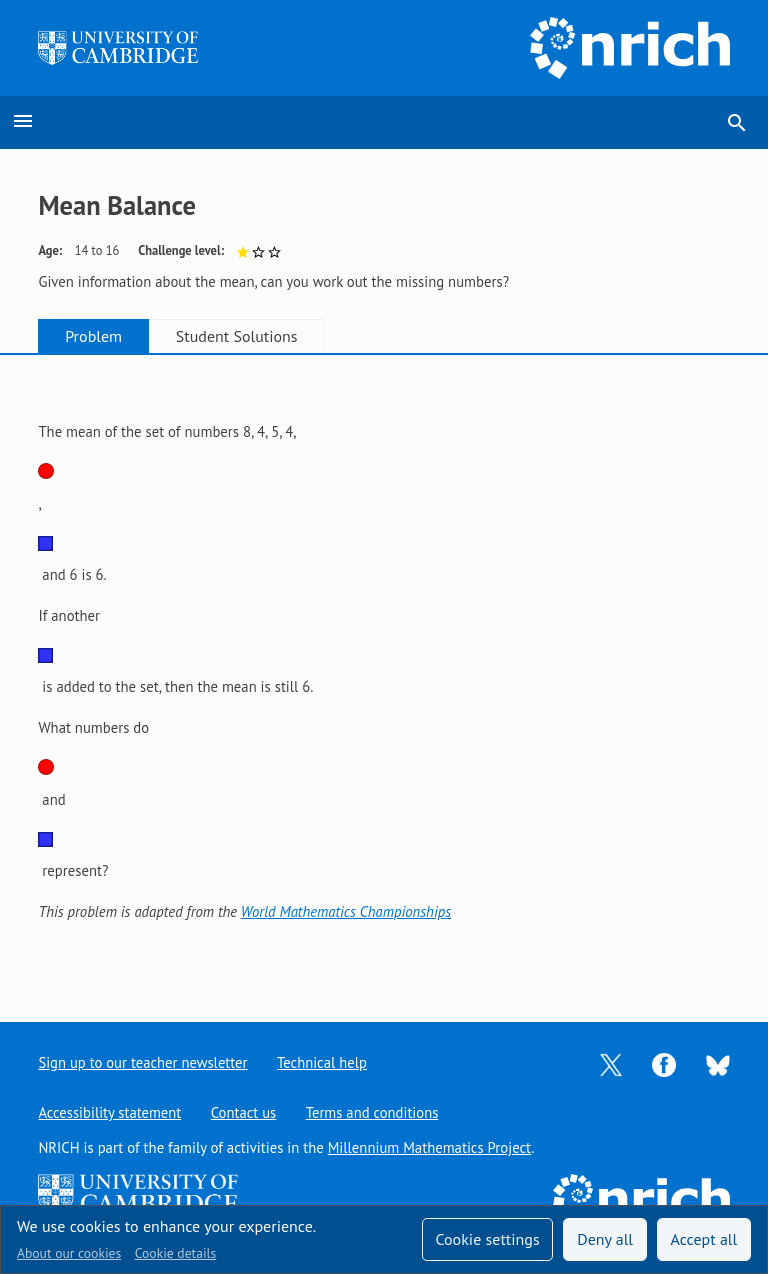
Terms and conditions (373, 1112)
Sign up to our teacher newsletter (143, 1062)
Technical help (323, 1062)
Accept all (704, 1239)
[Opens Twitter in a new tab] (611, 1063)
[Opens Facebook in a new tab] (664, 1063)
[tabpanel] (383, 672)
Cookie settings (487, 1239)
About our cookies (69, 1253)
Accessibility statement (109, 1112)
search (737, 123)
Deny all (605, 1239)
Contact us (244, 1112)
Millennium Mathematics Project (430, 1147)
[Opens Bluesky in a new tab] (718, 1063)
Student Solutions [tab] (241, 336)
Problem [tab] (95, 336)
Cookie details (175, 1253)
